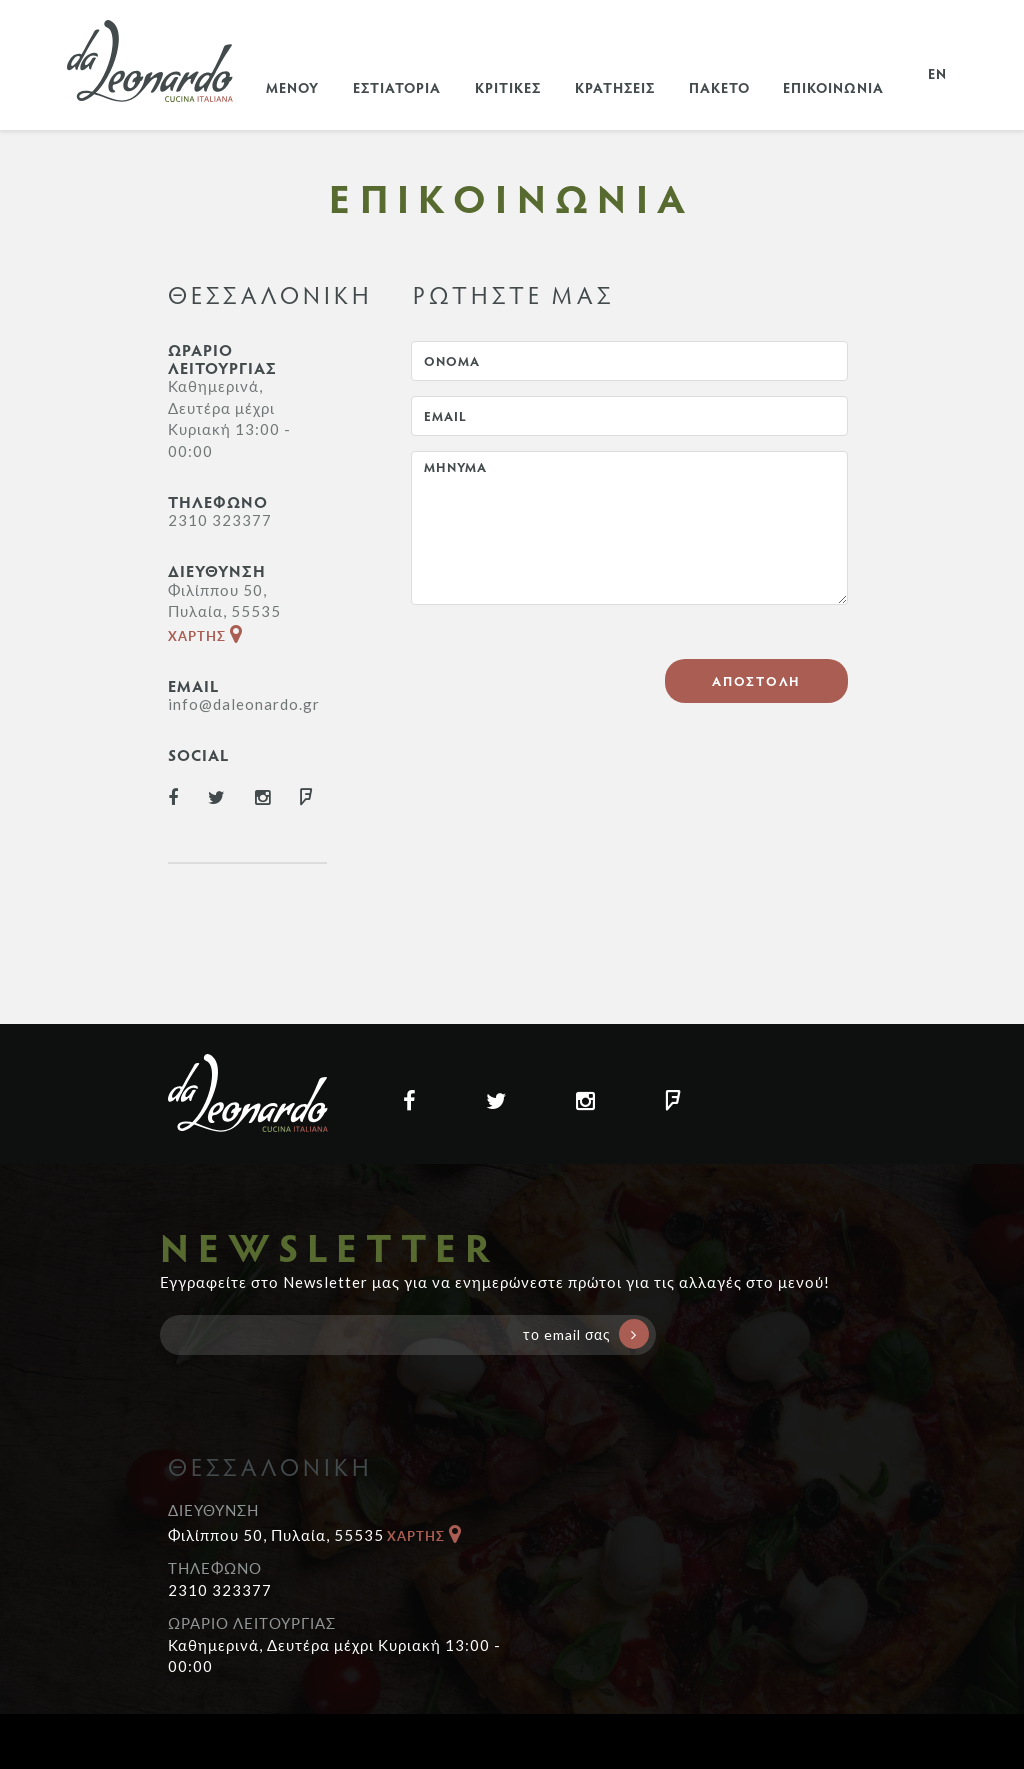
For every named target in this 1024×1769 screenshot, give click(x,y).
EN (937, 73)
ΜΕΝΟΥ (292, 87)
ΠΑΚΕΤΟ (719, 87)
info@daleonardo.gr (244, 704)
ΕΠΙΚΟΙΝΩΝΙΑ (833, 87)
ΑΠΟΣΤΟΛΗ (756, 681)
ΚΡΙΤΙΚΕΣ (508, 87)
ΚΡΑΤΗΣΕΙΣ (615, 87)
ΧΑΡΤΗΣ (205, 636)
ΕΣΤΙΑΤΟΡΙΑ (397, 87)
